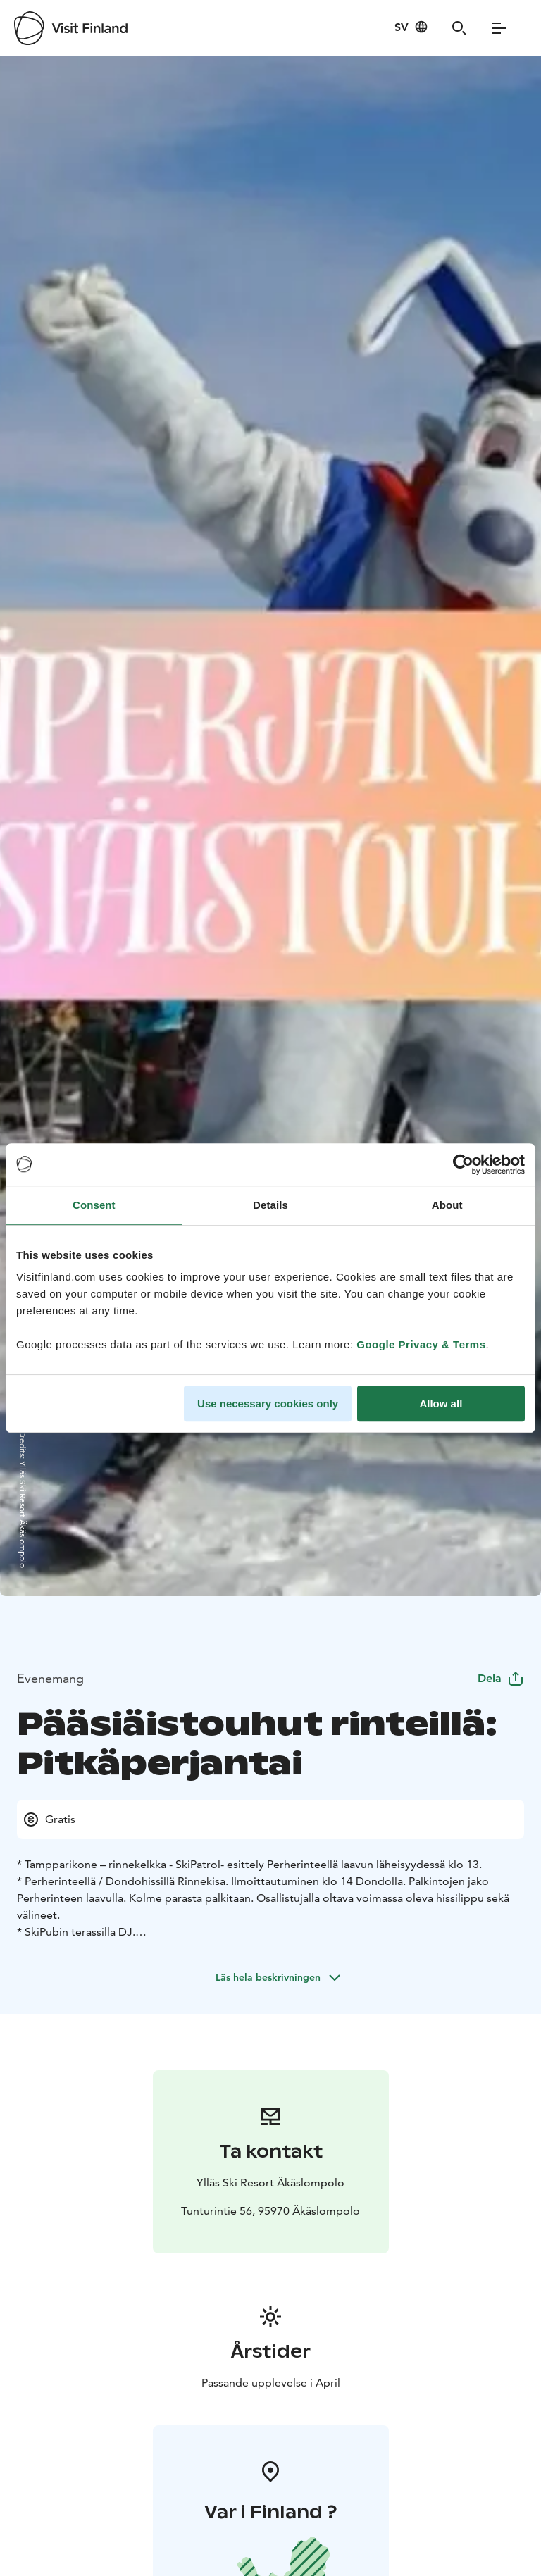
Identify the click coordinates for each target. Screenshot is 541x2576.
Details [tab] (270, 1205)
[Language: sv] (411, 26)
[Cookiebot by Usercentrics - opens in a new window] (463, 1164)
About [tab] (447, 1205)
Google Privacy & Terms (420, 1344)
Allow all (440, 1404)
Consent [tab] (94, 1205)
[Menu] (499, 28)
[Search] (459, 28)
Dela (501, 1678)
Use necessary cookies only (267, 1404)
